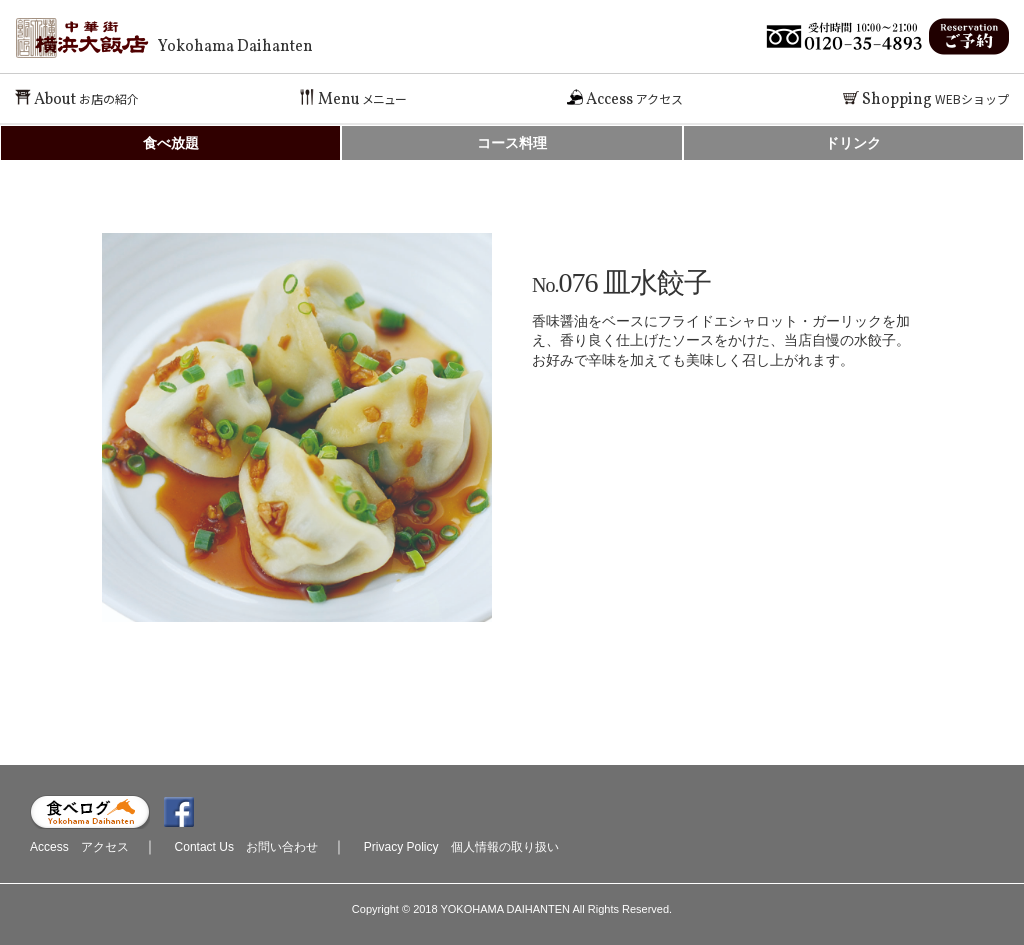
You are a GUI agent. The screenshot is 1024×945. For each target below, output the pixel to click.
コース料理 (512, 143)
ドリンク (853, 143)
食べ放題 (171, 143)
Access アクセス (79, 847)
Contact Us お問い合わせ (246, 847)
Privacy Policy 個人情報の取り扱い (461, 847)
